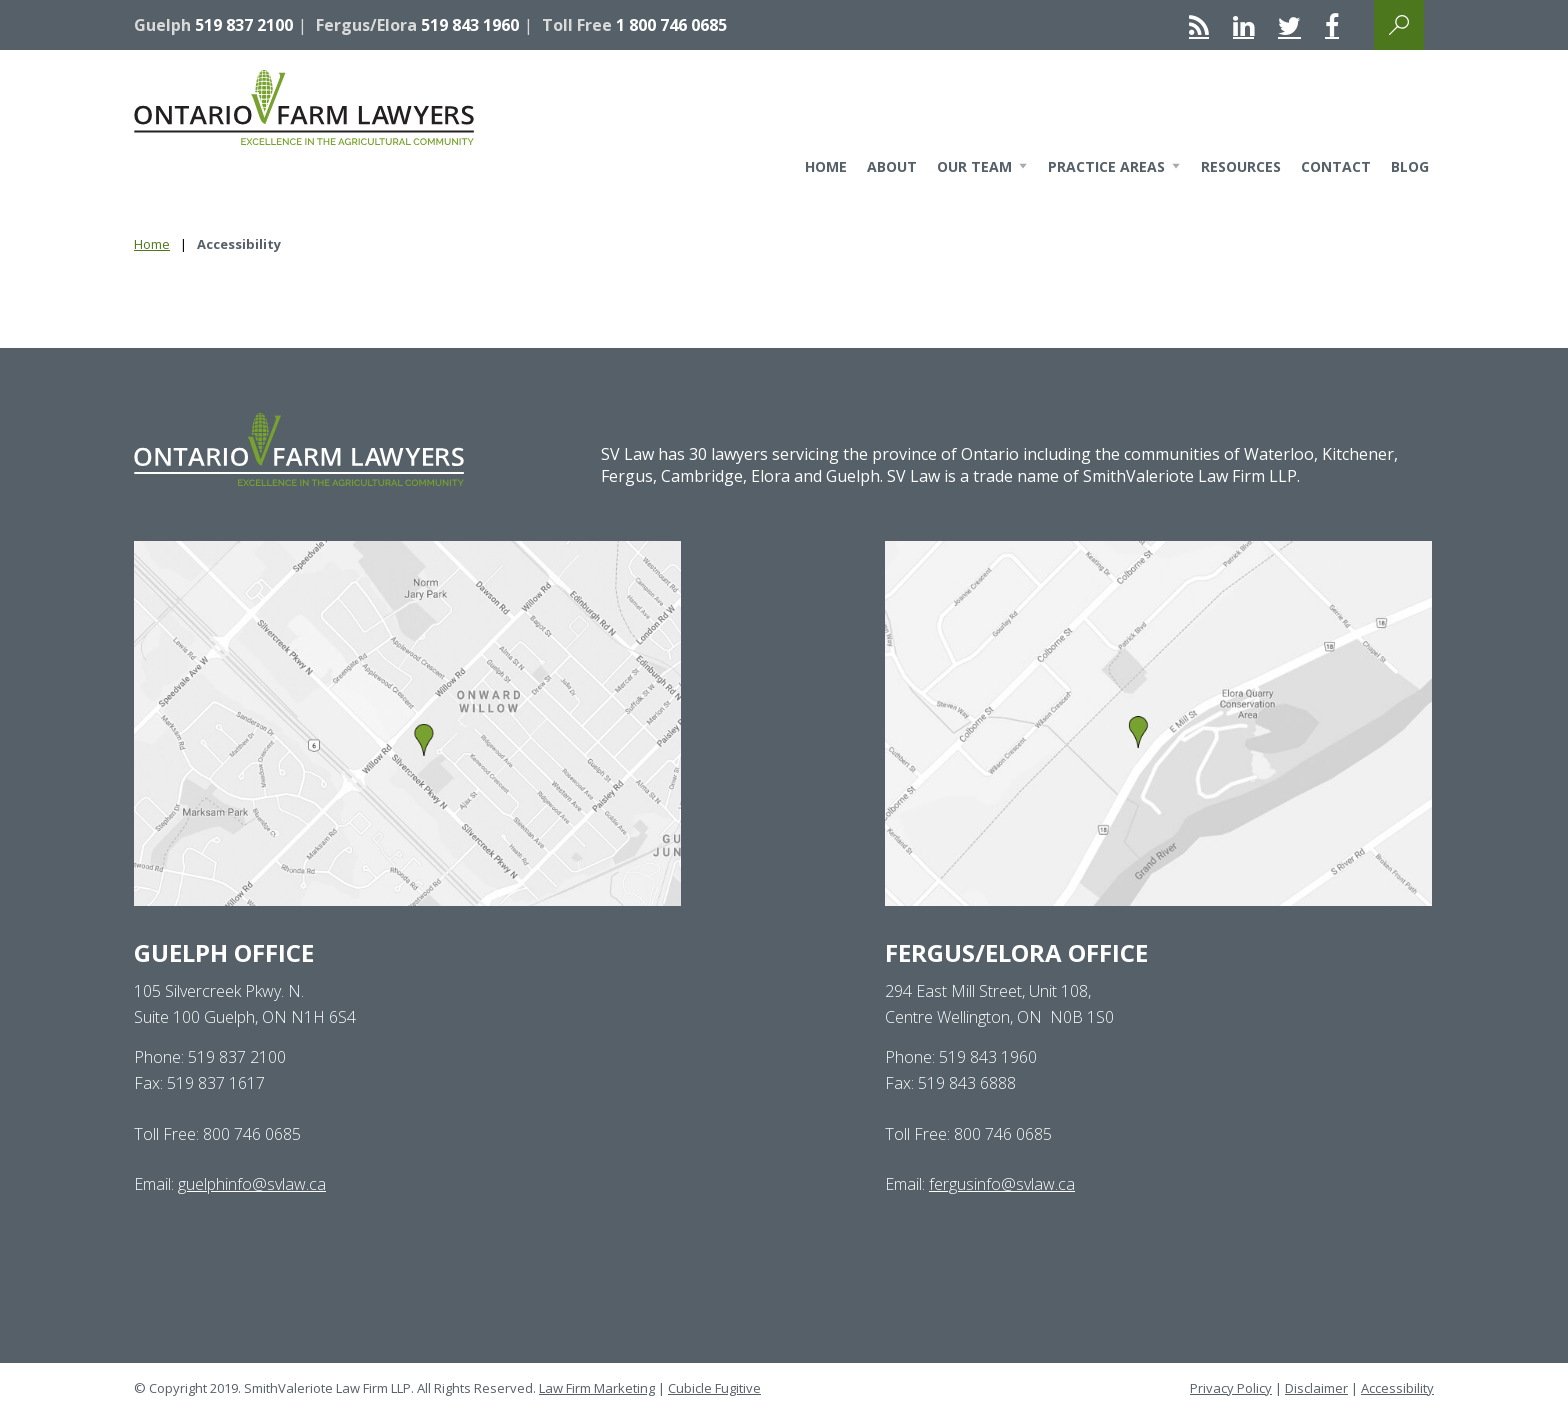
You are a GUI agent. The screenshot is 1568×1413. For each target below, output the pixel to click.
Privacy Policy (1231, 1388)
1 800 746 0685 (671, 25)
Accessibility (1397, 1388)
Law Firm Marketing (597, 1388)
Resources (1241, 166)
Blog (1410, 166)
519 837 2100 (244, 25)
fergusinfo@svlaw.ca (1002, 1184)
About (892, 166)
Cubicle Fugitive (714, 1388)
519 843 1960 (470, 25)
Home (826, 166)
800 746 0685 (252, 1134)
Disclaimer (1316, 1388)
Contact (1336, 166)
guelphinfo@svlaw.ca (252, 1184)
